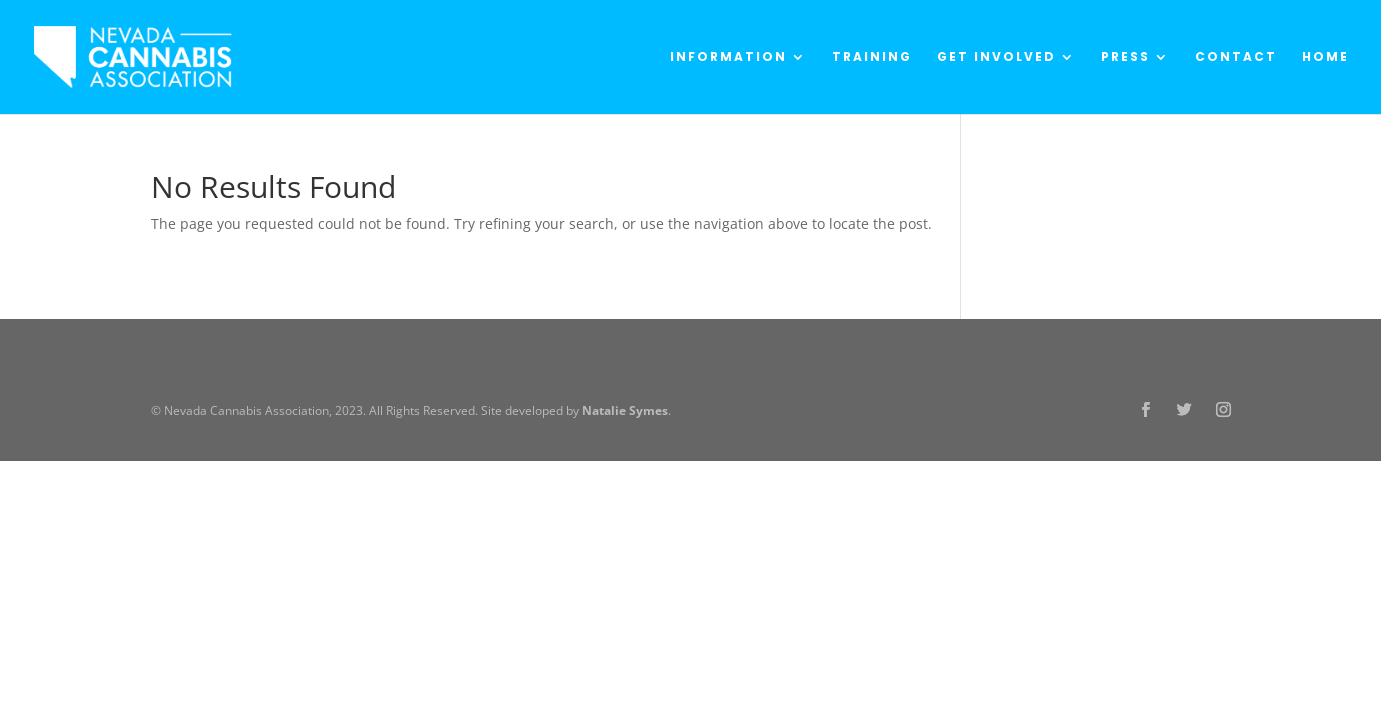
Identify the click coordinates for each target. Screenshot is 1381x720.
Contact (1236, 57)
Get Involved (996, 57)
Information (728, 57)
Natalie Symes (625, 410)
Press (1125, 57)
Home (1325, 57)
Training (872, 57)
